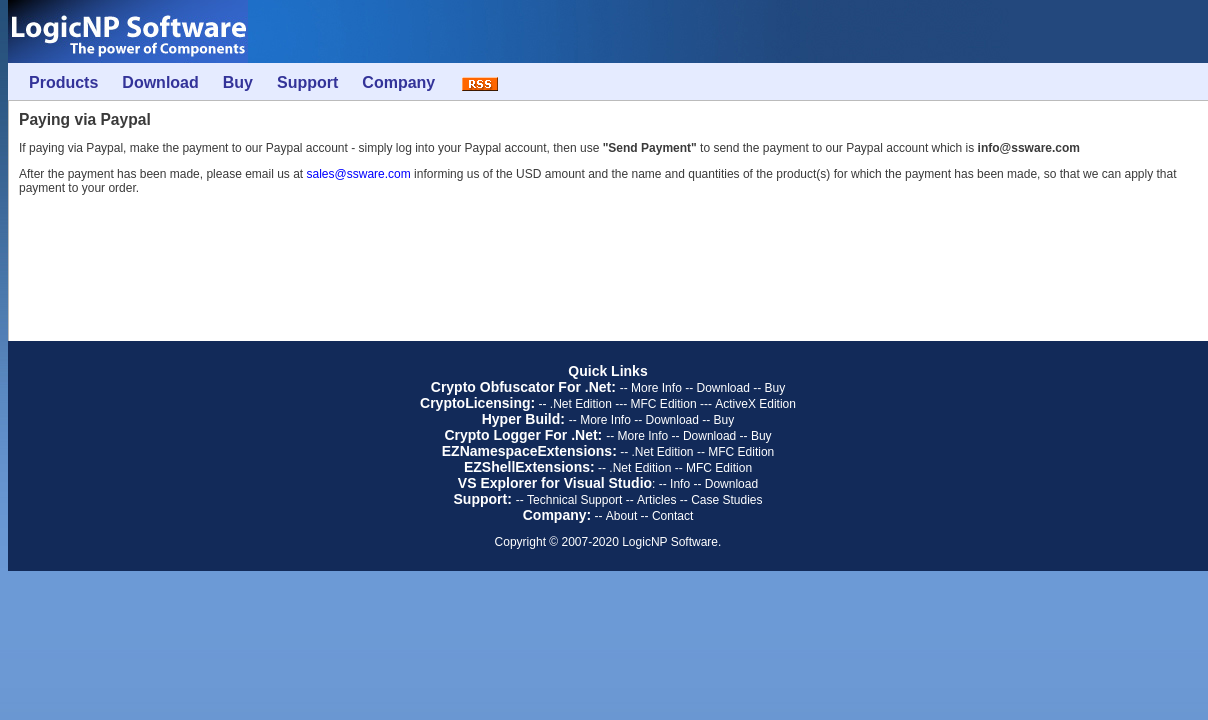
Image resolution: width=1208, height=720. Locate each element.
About (621, 516)
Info (680, 484)
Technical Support (574, 500)
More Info (656, 388)
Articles (656, 500)
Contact (672, 516)
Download (722, 388)
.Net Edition (581, 404)
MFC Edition (664, 404)
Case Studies (726, 500)
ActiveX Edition (755, 404)
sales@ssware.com (359, 174)
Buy (775, 388)
